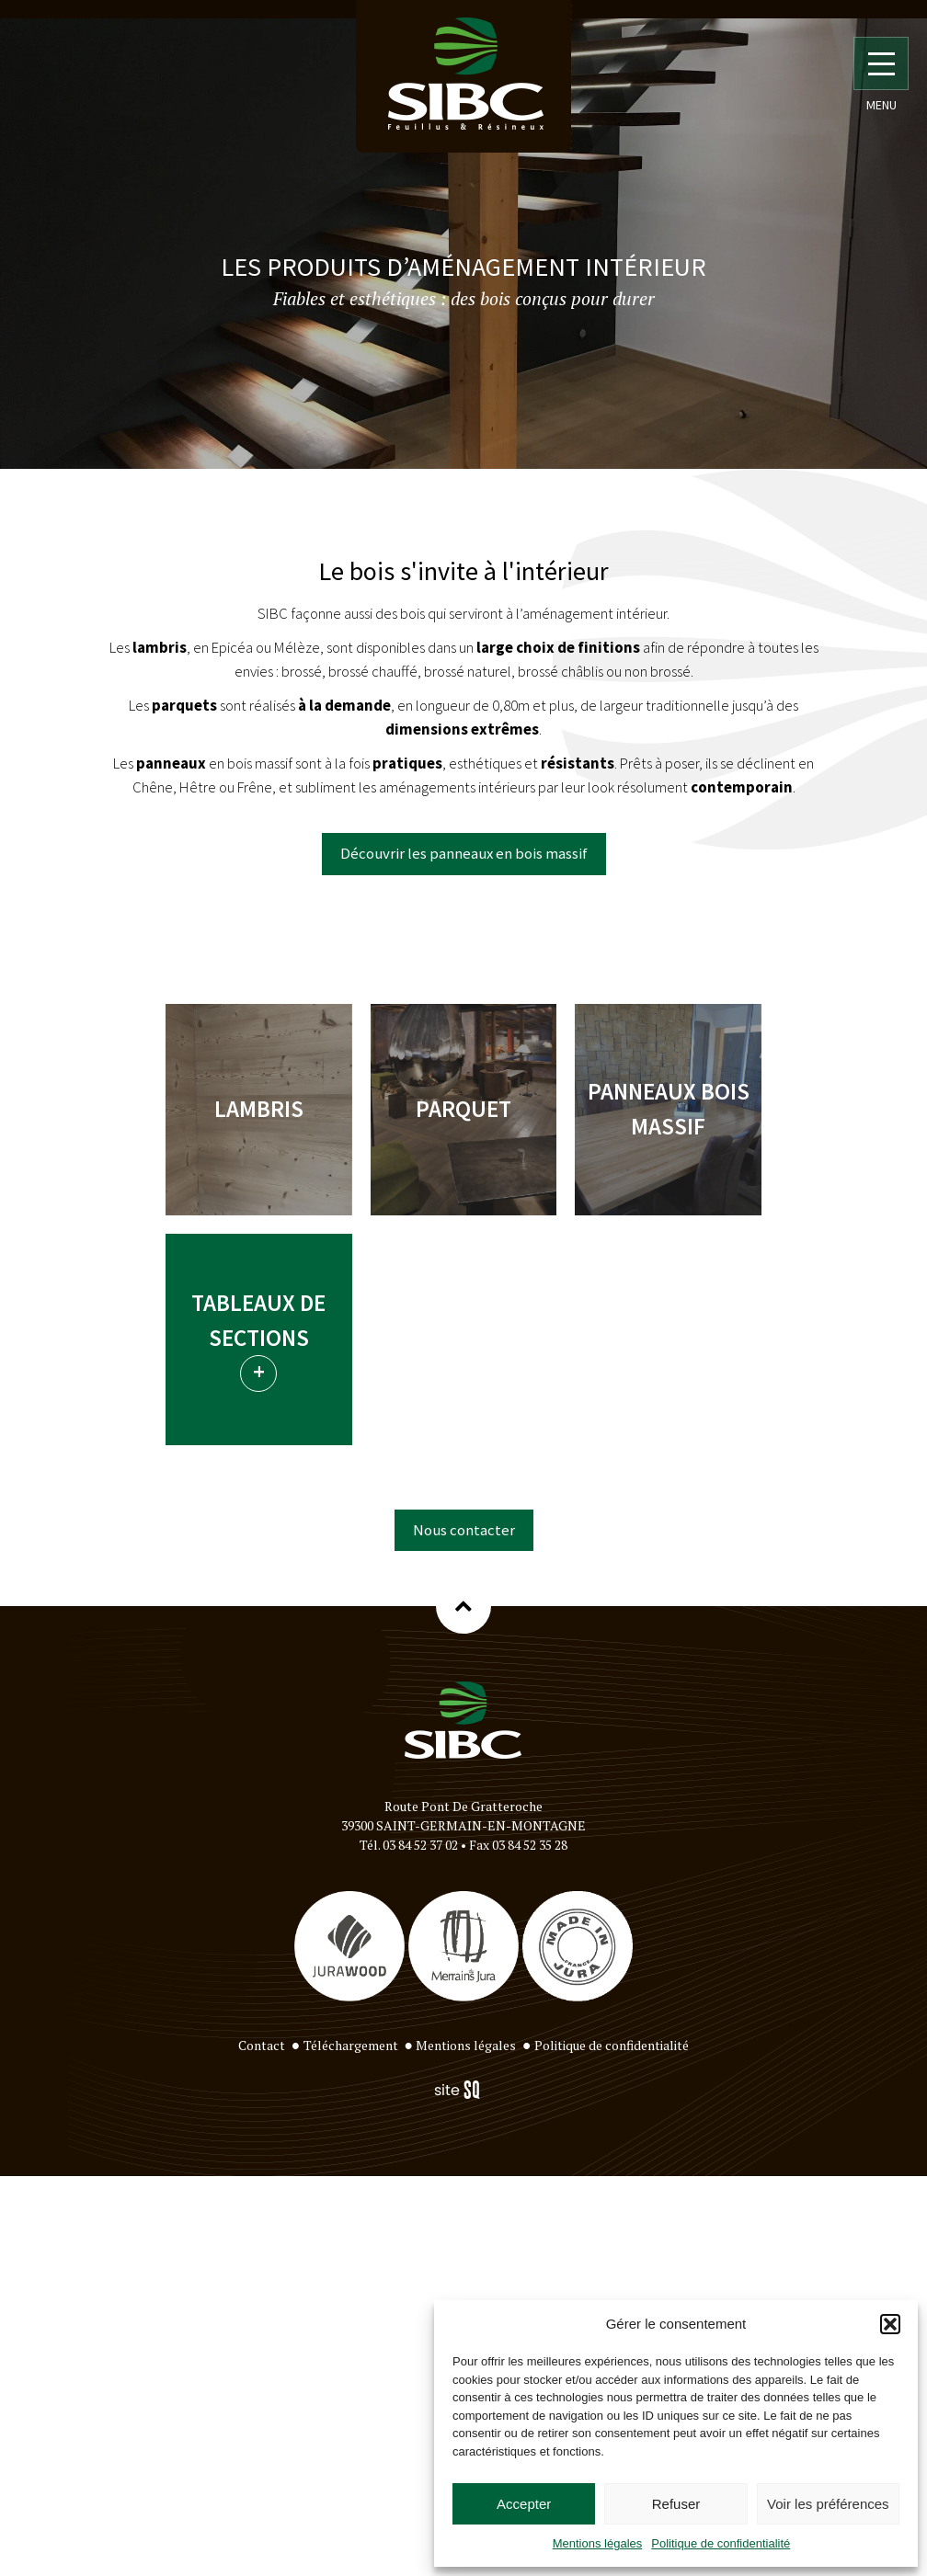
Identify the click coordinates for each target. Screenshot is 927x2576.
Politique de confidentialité (720, 2543)
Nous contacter (464, 1530)
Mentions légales (598, 2543)
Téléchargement (350, 2045)
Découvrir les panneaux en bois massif (464, 853)
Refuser (676, 2504)
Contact (261, 2045)
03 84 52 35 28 (529, 1844)
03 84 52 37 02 (420, 1844)
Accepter (524, 2504)
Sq (464, 2091)
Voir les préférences (828, 2504)
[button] (890, 2324)
